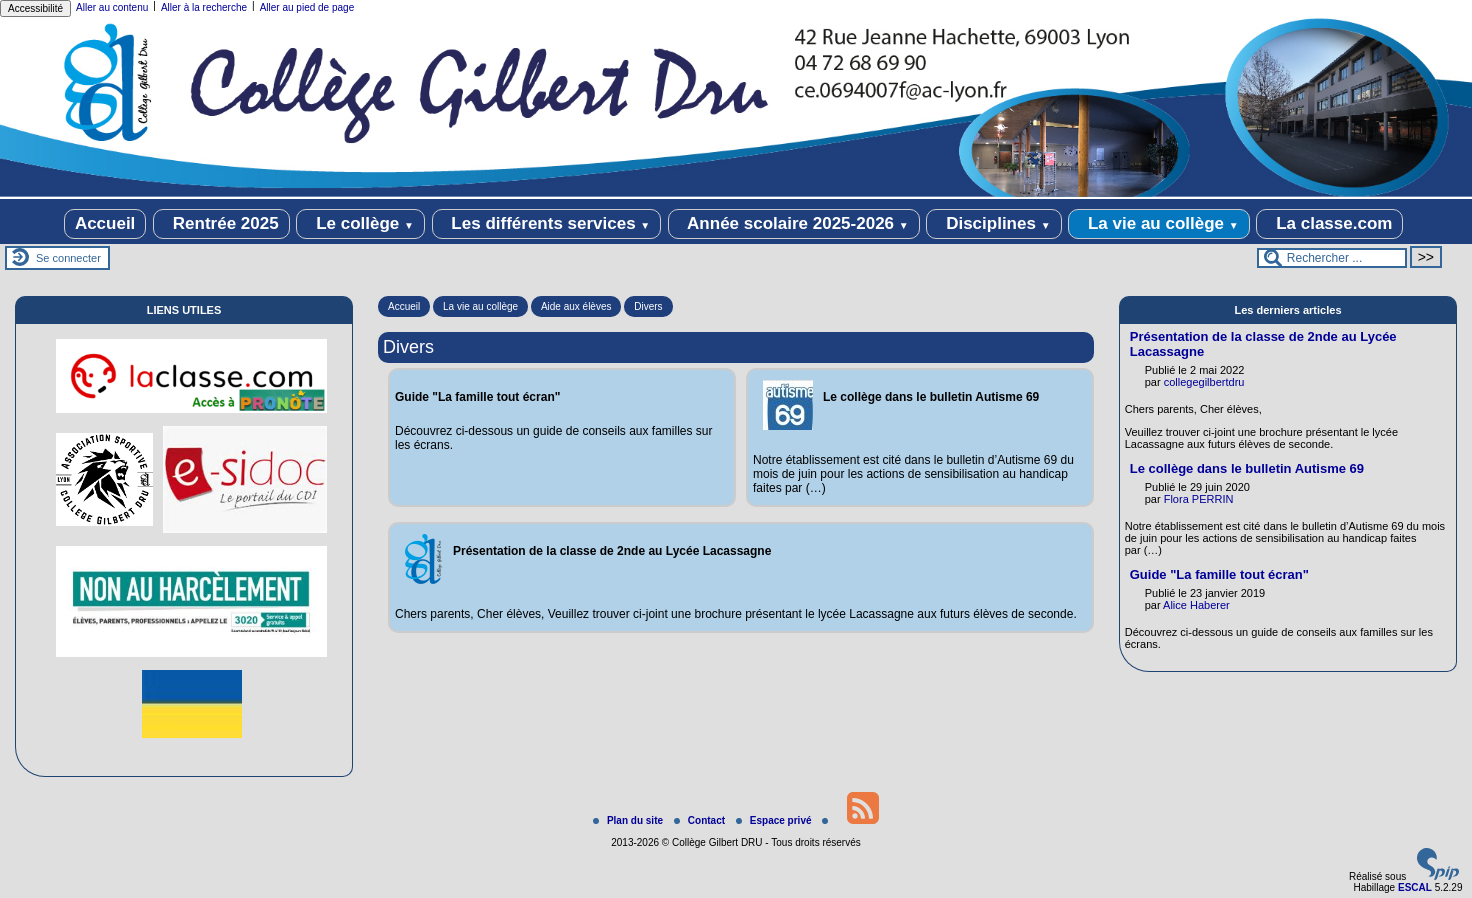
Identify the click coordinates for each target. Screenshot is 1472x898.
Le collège (360, 224)
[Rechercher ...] (1332, 258)
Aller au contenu (112, 7)
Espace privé (775, 820)
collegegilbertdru (1204, 382)
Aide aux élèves (576, 306)
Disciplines (993, 224)
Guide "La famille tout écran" (1219, 574)
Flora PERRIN (1199, 499)
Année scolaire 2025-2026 (794, 224)
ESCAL (1415, 887)
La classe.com (1329, 224)
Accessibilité (35, 8)
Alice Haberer (1196, 605)
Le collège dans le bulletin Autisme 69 (1247, 468)
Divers (648, 306)
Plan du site (629, 820)
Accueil (105, 223)
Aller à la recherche (204, 7)
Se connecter (68, 258)
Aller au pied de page (307, 7)
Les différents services (547, 224)
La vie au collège (1158, 224)
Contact (701, 820)
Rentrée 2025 (221, 224)
